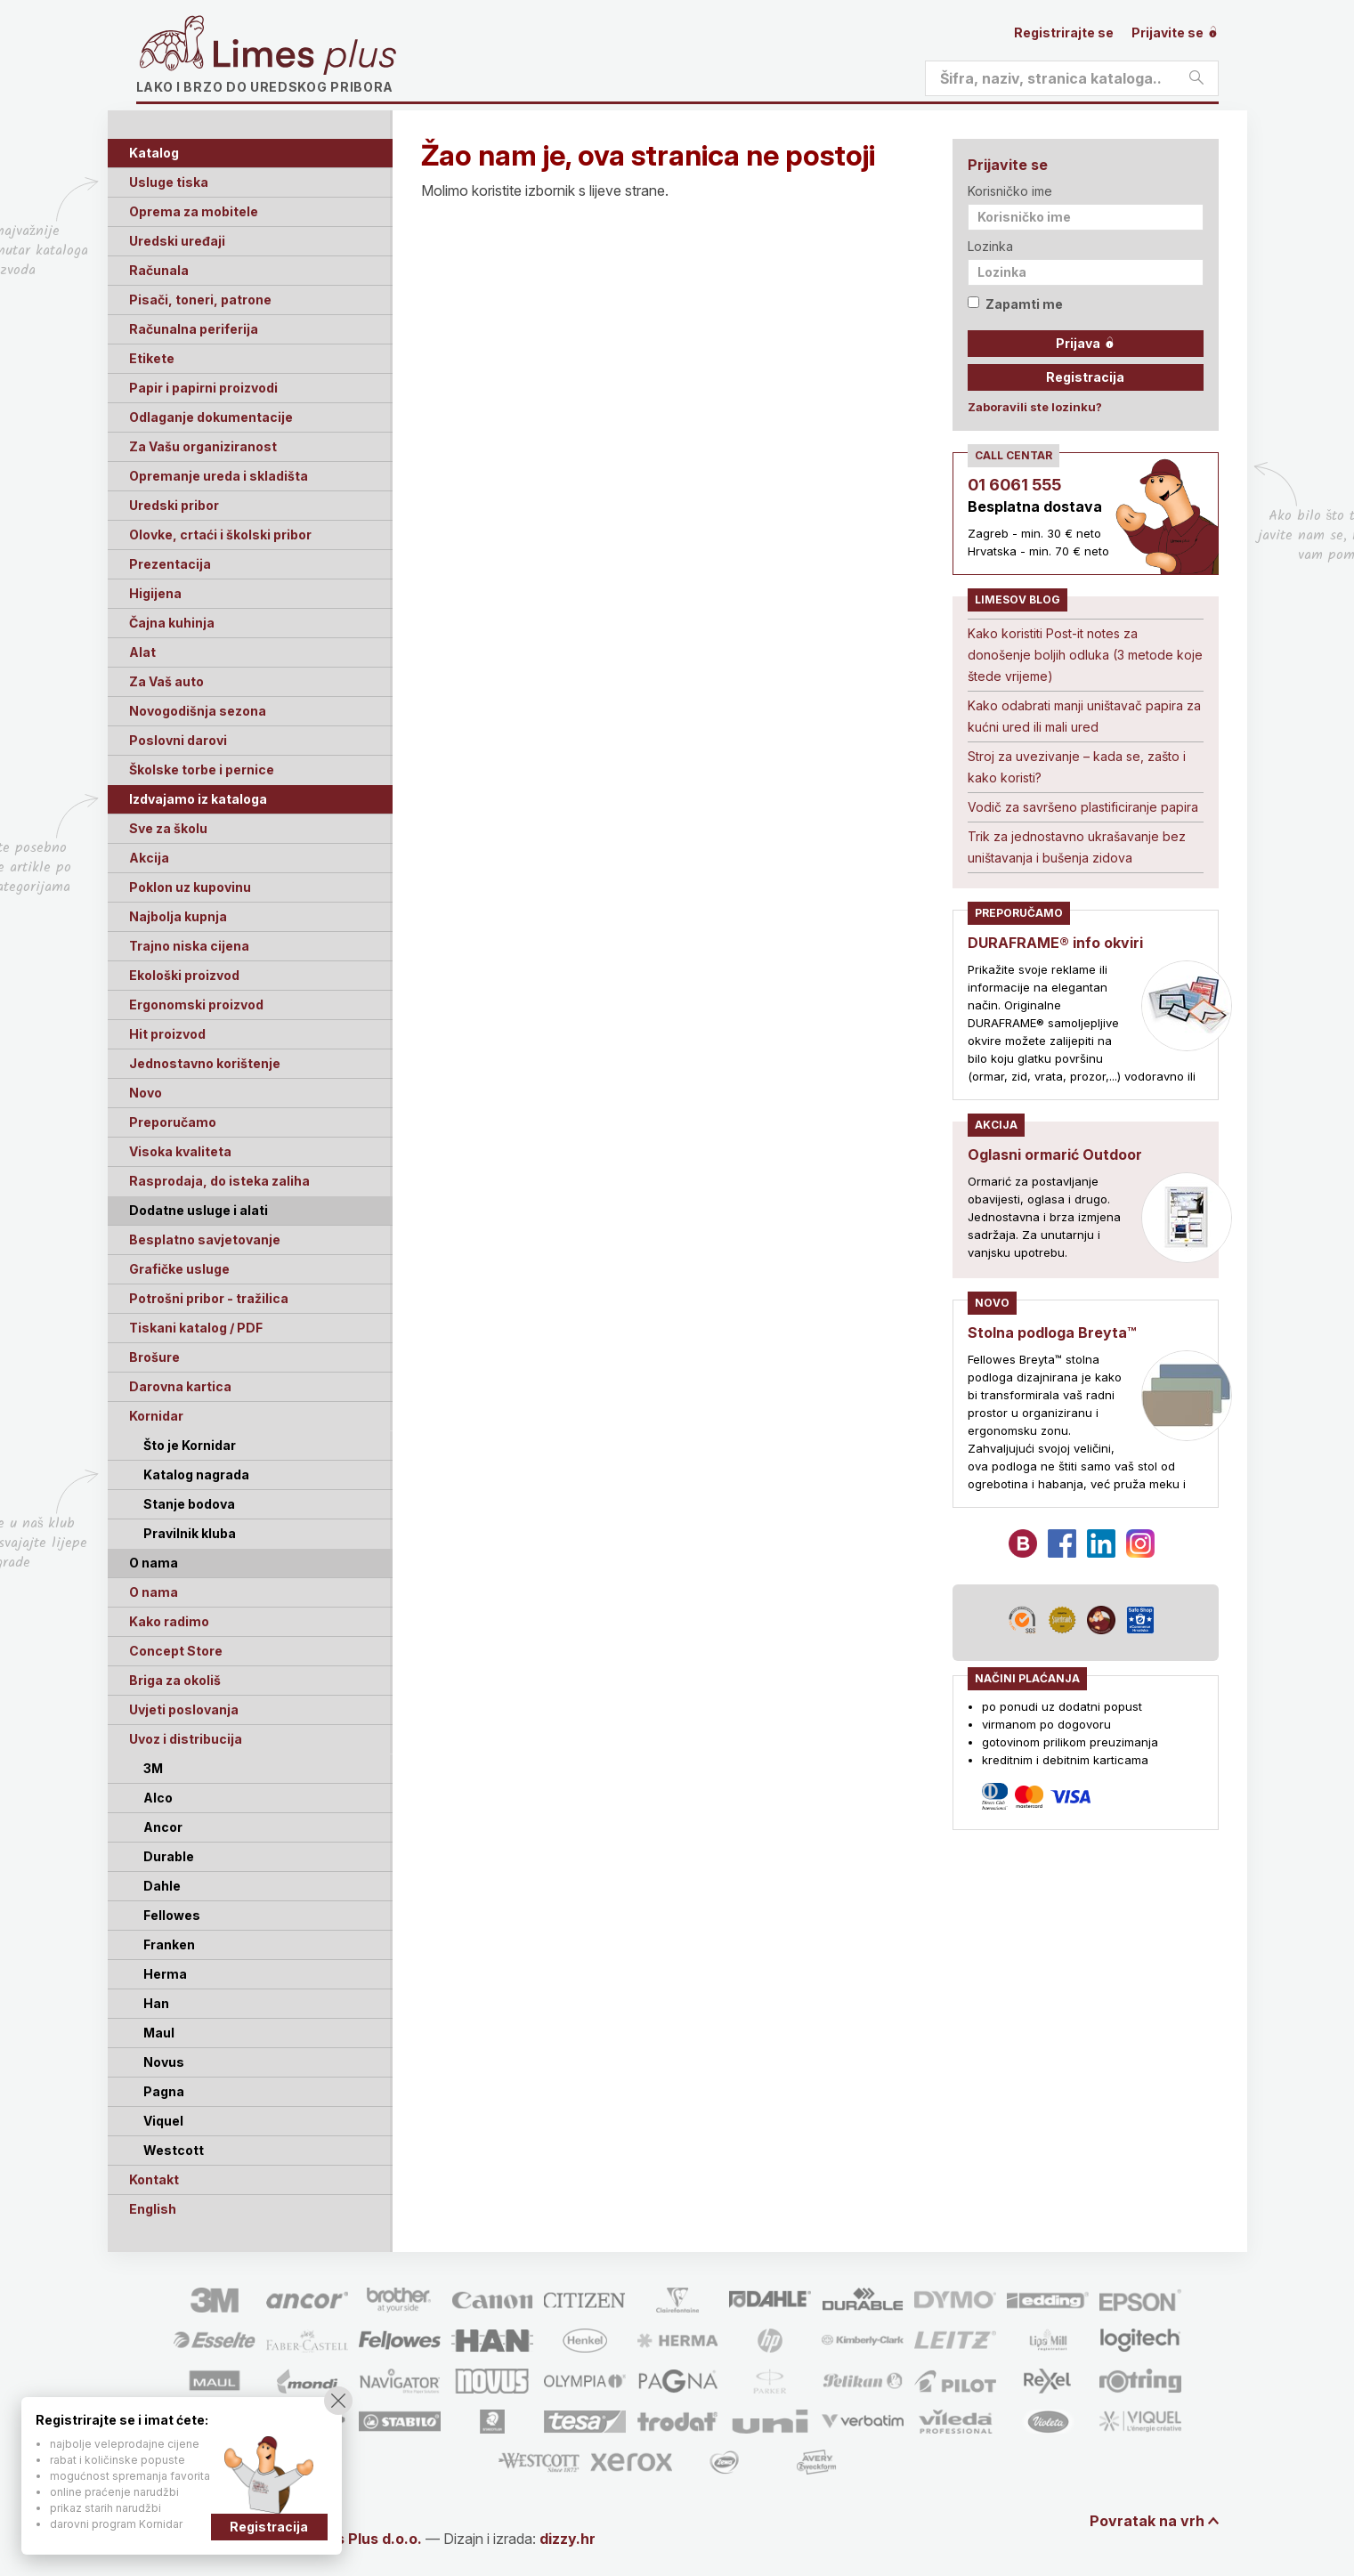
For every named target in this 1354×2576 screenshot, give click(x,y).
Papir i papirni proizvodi (203, 387)
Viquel (163, 2120)
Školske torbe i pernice (201, 769)
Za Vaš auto (166, 681)
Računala (159, 270)
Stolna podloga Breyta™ (1052, 1332)
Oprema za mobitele (193, 211)
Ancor (162, 1827)
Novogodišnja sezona (197, 710)
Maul (158, 2032)
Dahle (162, 1885)
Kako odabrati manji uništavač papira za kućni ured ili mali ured (1084, 716)
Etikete (151, 358)
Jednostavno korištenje (204, 1063)
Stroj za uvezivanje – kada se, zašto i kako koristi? (1077, 767)
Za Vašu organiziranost (203, 446)
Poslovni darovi (178, 740)
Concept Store (176, 1650)
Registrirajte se (1064, 32)
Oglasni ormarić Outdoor (1055, 1154)
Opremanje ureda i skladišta (218, 475)
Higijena (155, 593)
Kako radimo (169, 1621)
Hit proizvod (167, 1033)
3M (153, 1768)
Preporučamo (172, 1122)
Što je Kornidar (189, 1445)
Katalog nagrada (196, 1474)
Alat (142, 652)
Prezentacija (170, 563)
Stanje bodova (189, 1503)
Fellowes (171, 1915)
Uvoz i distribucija (185, 1738)
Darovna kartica (180, 1386)
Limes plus (304, 57)
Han (156, 2003)
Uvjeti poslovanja (184, 1709)
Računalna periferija (193, 328)
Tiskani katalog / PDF (196, 1327)
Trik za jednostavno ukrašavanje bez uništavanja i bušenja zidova (1077, 847)
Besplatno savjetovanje (204, 1239)
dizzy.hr (567, 2539)
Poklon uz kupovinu (190, 887)
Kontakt (154, 2179)
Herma (165, 1973)
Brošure (154, 1357)
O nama (153, 1592)
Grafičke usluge (179, 1268)
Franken (169, 1944)
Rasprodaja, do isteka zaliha (219, 1180)
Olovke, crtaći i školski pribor (220, 534)
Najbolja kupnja (178, 916)
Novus (163, 2062)
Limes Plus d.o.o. (363, 2539)
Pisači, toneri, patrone (200, 299)
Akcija (149, 857)
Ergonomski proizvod (196, 1004)
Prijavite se (1175, 32)
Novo (145, 1092)
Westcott (173, 2150)
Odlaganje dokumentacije (211, 417)
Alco (158, 1797)
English (152, 2208)
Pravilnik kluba (189, 1533)
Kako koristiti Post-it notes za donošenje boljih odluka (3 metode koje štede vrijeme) (1085, 655)
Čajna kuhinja (172, 622)
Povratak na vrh (1147, 2521)
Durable (168, 1856)
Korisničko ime (1010, 190)
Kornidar (156, 1415)
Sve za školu (168, 828)
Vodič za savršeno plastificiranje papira (1083, 806)
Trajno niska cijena (189, 945)
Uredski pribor (174, 505)
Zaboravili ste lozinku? (1035, 407)
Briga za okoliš (175, 1680)
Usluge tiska (168, 182)
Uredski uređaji (177, 240)
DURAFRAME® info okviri (1055, 943)
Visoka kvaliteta (180, 1151)
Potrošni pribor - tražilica (208, 1298)
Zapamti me (1015, 304)
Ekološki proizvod (184, 975)
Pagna (163, 2091)
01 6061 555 (1014, 484)
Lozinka (990, 246)
